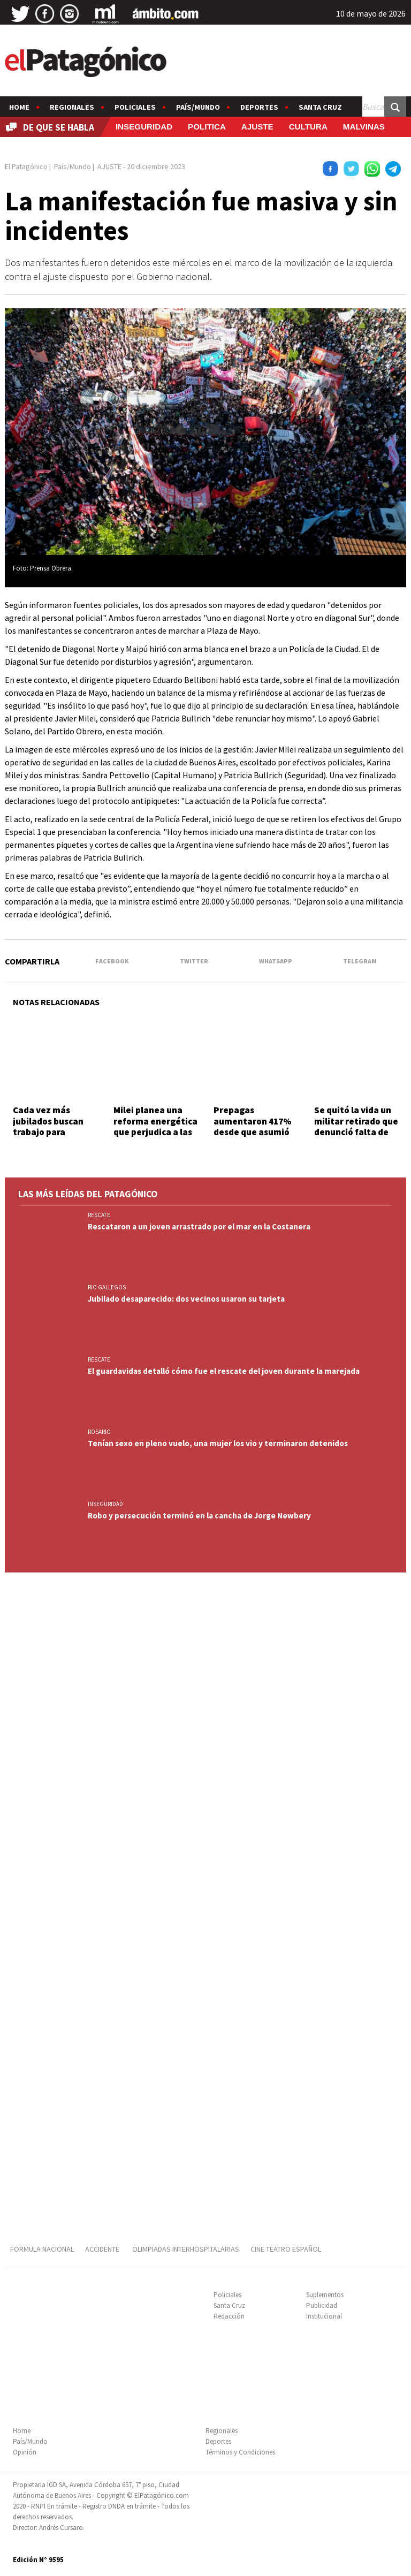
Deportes (259, 107)
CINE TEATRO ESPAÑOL (285, 2249)
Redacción (229, 2316)
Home (19, 107)
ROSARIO (99, 1431)
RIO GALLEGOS (107, 1287)
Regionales (72, 107)
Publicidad (321, 2305)
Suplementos (325, 2294)
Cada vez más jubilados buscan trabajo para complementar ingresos (48, 1132)
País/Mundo (198, 107)
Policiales (135, 107)
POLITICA (207, 126)
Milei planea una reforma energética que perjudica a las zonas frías (155, 1126)
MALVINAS (364, 126)
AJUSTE (257, 126)
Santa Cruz (320, 107)
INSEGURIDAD (144, 126)
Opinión (24, 2452)
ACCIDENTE (103, 2249)
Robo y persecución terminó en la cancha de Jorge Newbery (199, 1515)
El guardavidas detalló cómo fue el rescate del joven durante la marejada (224, 1371)
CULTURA (308, 126)
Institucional (324, 2316)
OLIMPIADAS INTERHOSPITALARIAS (185, 2249)
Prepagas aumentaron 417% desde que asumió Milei (253, 1126)
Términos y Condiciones (240, 2452)
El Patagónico (26, 166)
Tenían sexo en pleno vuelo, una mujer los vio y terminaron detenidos (218, 1443)
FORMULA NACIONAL (42, 2249)
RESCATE (99, 1215)
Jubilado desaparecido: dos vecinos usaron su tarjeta (186, 1299)
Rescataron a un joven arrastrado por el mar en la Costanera (199, 1226)
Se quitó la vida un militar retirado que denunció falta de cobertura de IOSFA (356, 1126)
